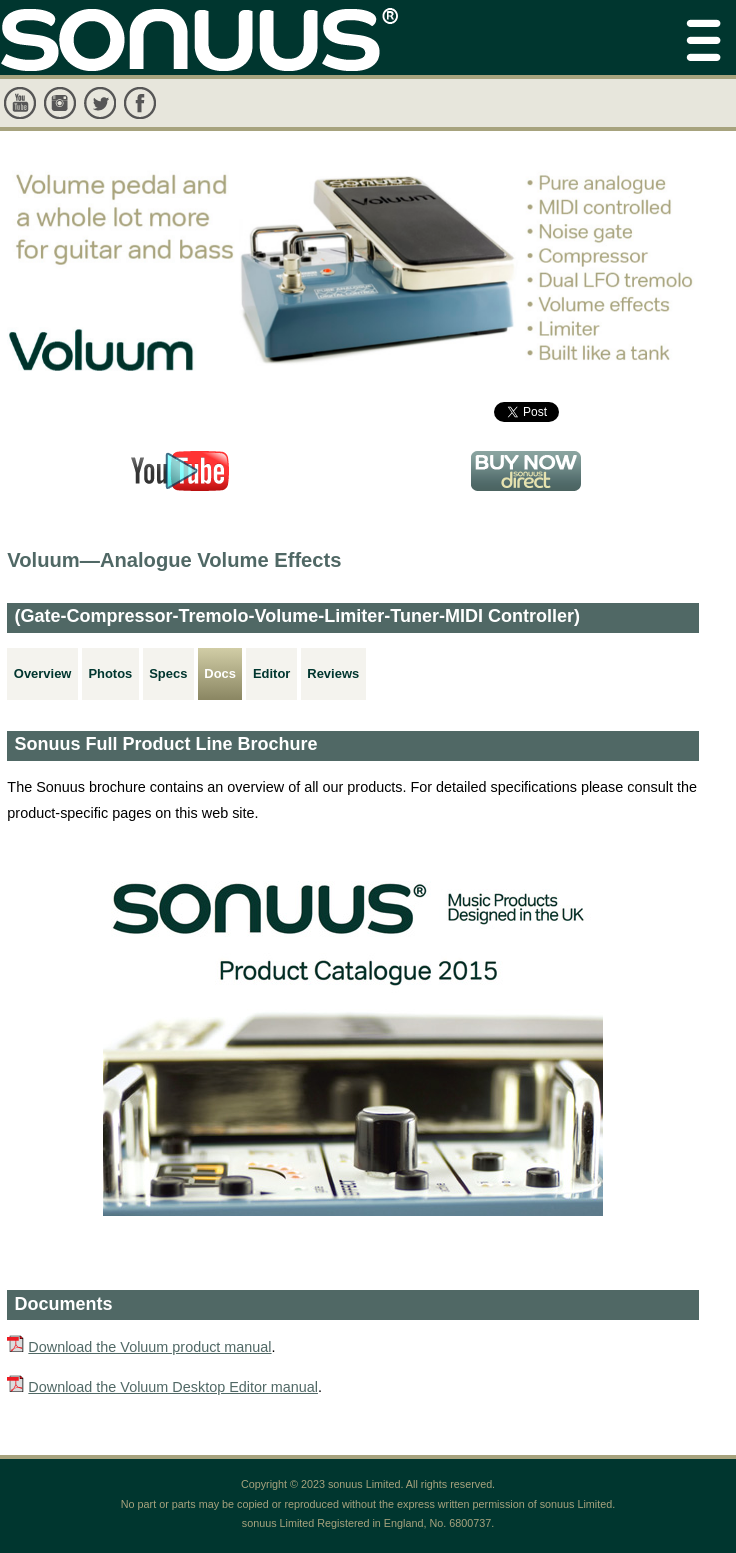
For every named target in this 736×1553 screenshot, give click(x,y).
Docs (220, 673)
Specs (168, 673)
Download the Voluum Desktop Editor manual (173, 1387)
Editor (271, 673)
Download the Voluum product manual (149, 1347)
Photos (110, 673)
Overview (43, 673)
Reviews (333, 673)
